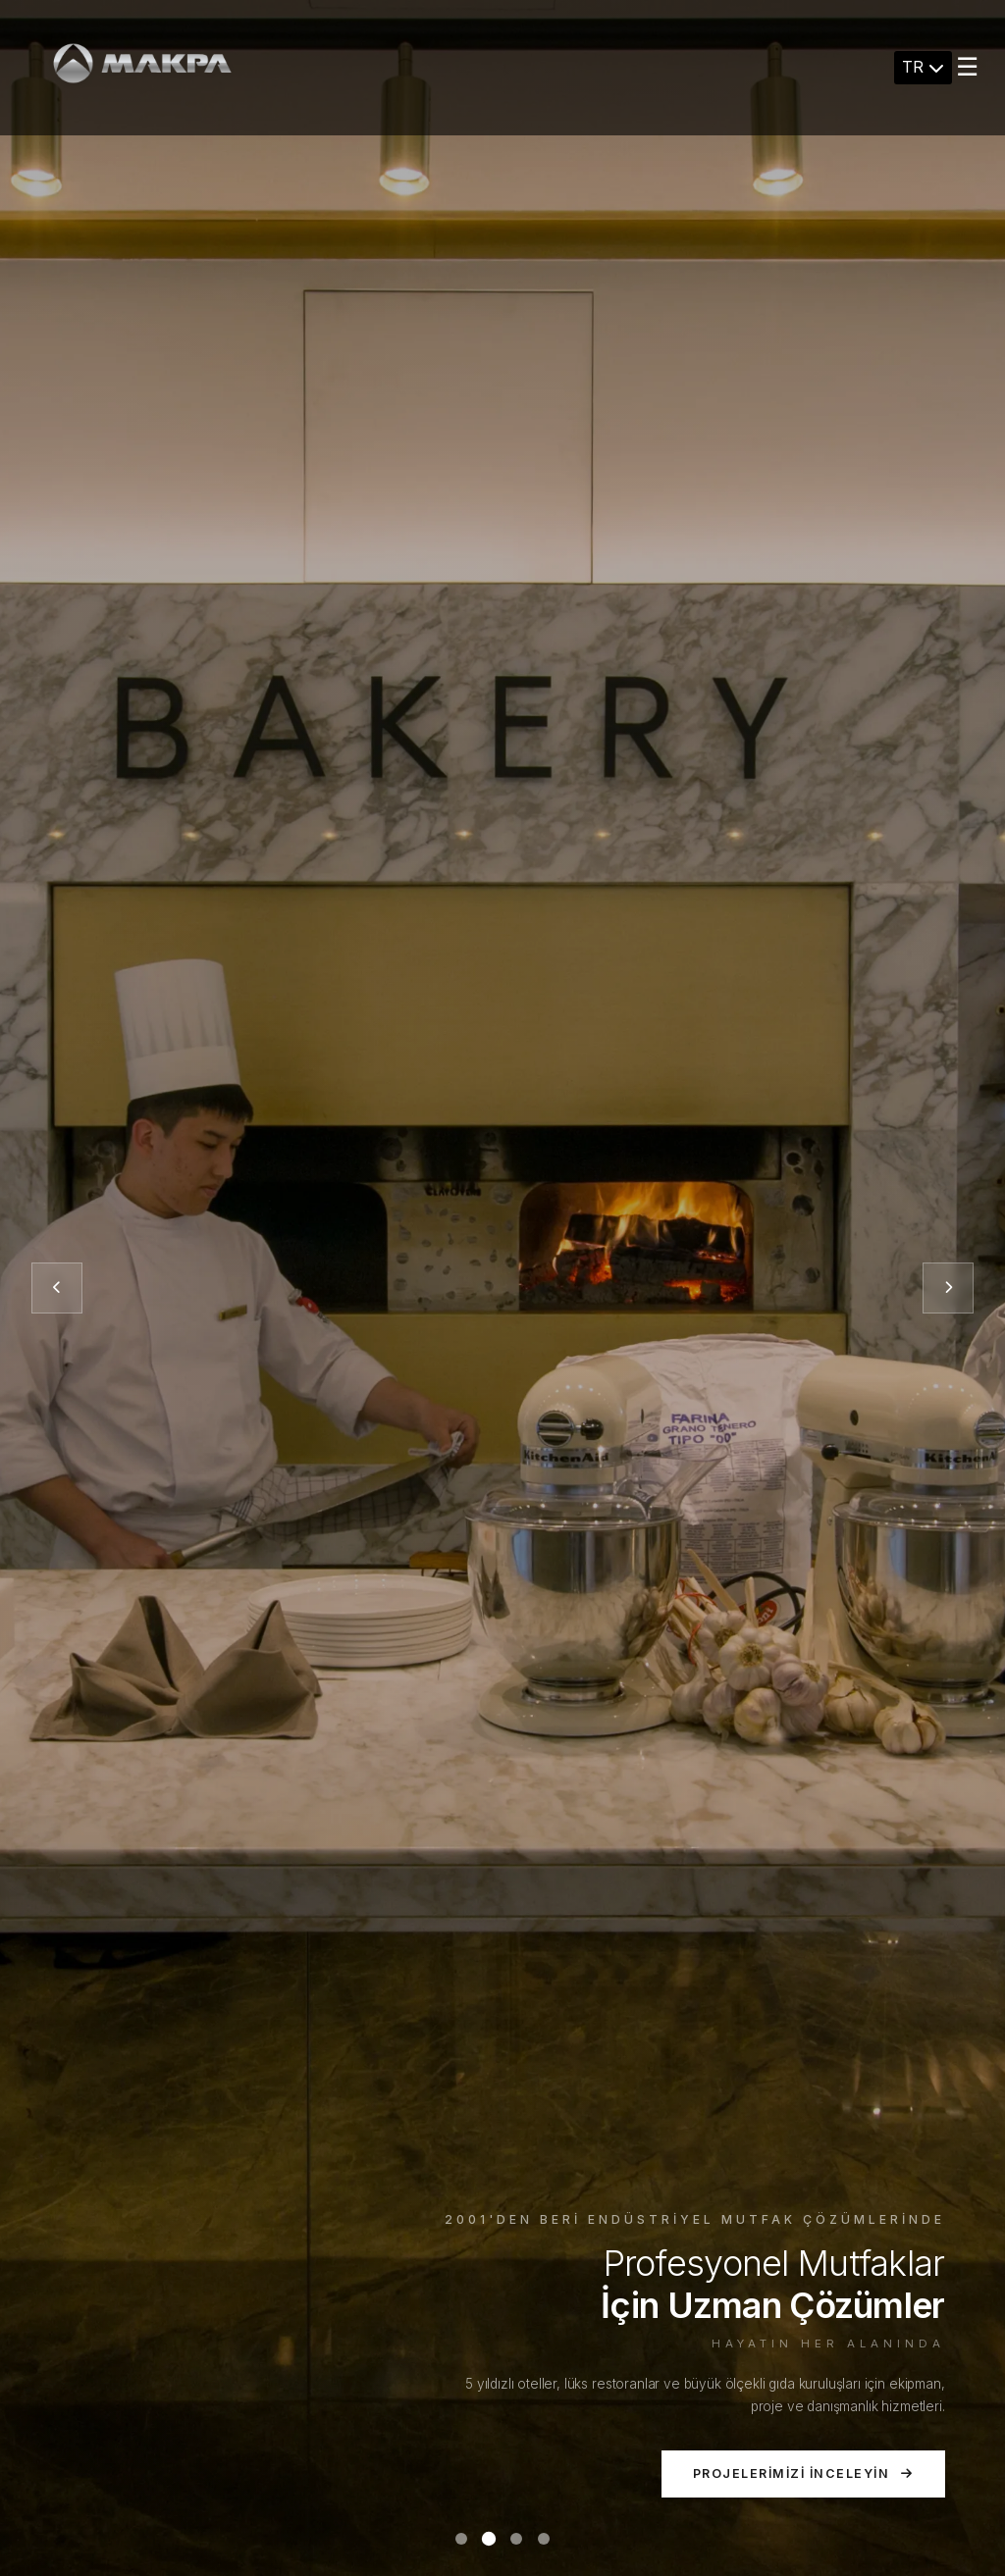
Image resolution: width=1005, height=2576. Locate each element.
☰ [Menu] (967, 66)
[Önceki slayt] (56, 1288)
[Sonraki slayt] (948, 1288)
